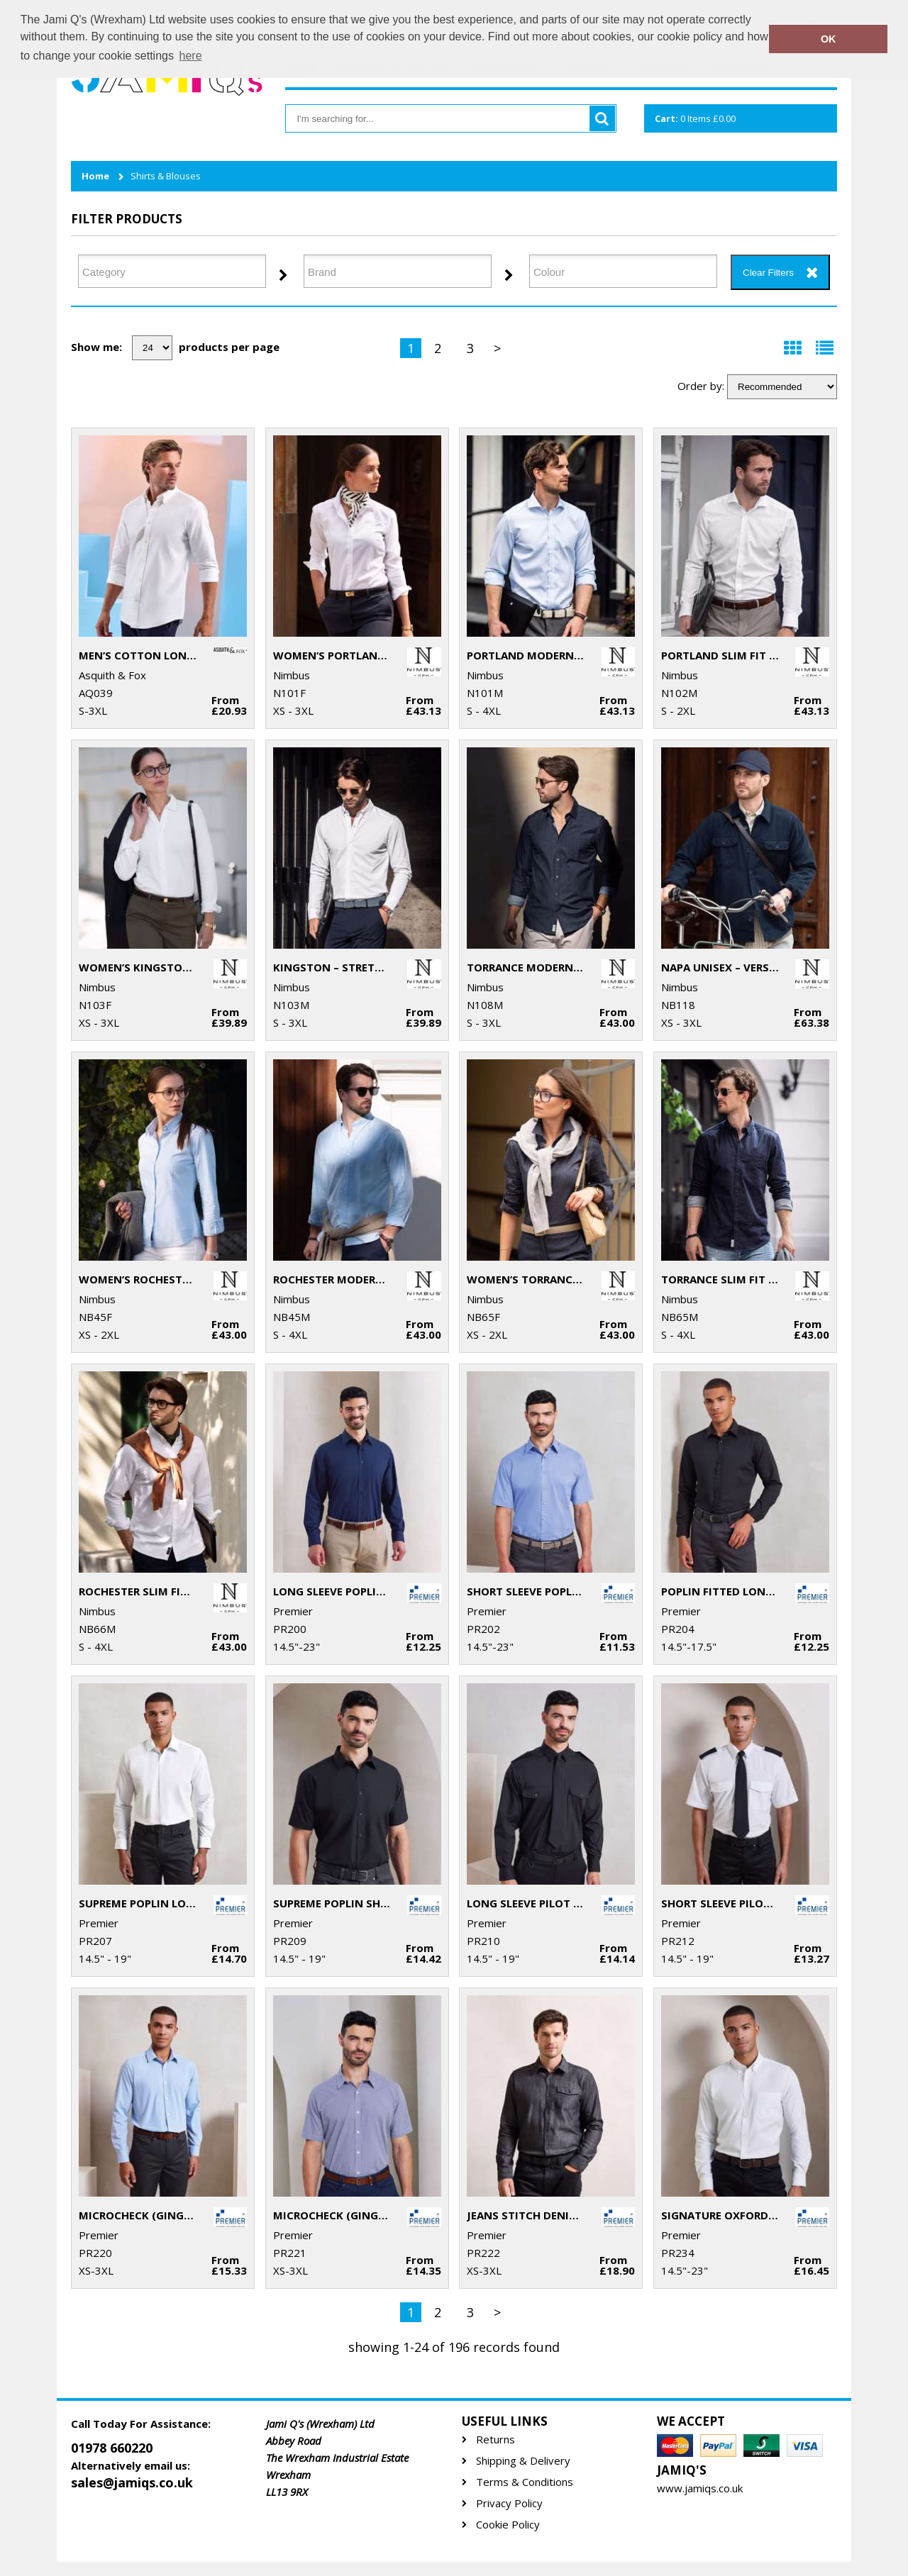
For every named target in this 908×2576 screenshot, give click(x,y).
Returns (495, 2439)
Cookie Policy (508, 2524)
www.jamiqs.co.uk (700, 2488)
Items (695, 118)
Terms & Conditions (524, 2482)
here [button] (190, 56)
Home (95, 176)
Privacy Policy (509, 2503)
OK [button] (828, 39)
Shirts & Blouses (166, 176)
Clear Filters (768, 272)
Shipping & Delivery (523, 2460)
